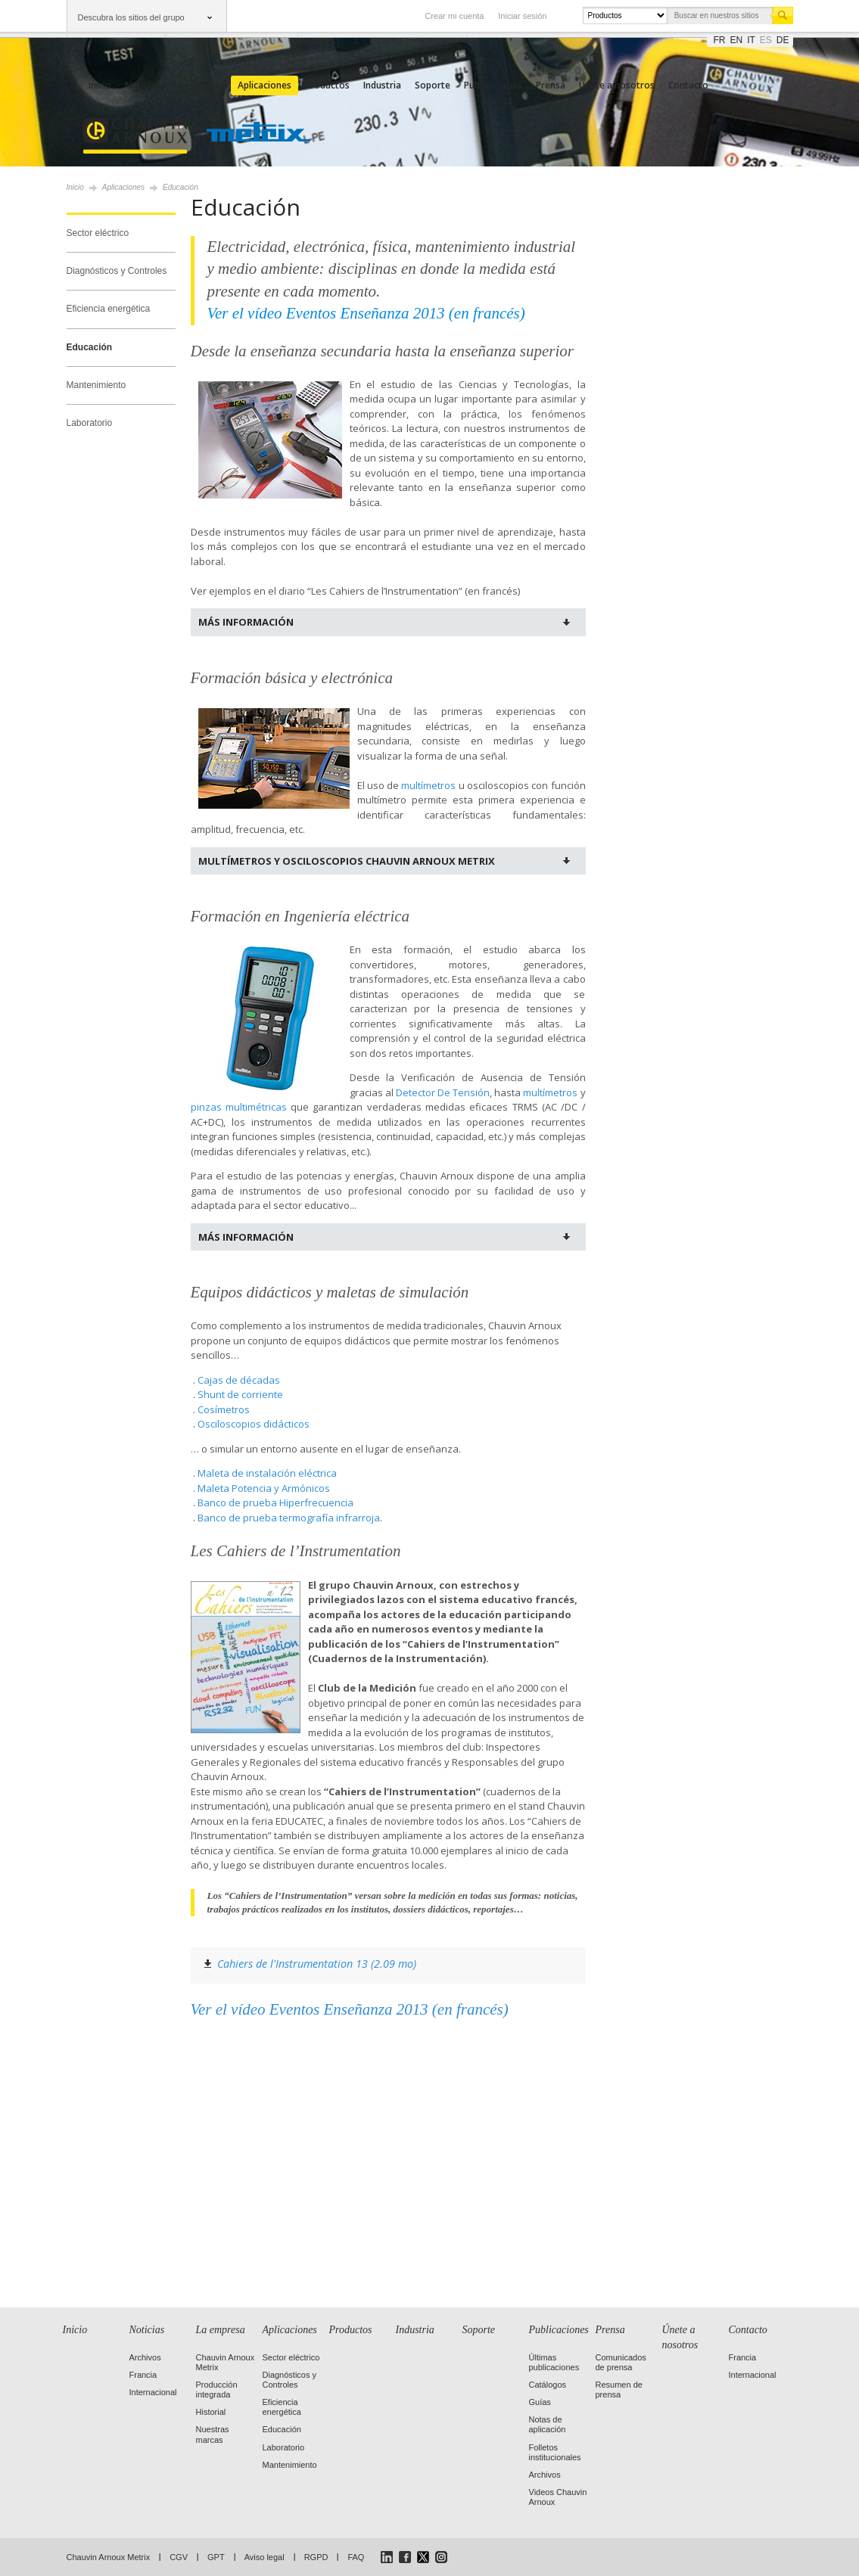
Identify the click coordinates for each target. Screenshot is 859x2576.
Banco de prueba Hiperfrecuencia (275, 1502)
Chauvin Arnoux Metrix (109, 2557)
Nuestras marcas (212, 2434)
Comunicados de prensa (621, 2362)
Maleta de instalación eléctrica (267, 1473)
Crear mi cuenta (454, 15)
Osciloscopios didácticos (254, 1424)
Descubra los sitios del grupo (131, 17)
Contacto (688, 85)
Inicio (100, 85)
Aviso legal (264, 2557)
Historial (211, 2411)
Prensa (550, 85)
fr (720, 40)
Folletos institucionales (555, 2452)
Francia (143, 2374)
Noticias (142, 85)
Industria (382, 85)
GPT (216, 2557)
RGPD (316, 2557)
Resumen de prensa (619, 2389)
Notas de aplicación (547, 2424)
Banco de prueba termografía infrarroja (289, 1517)
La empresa (199, 85)
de (783, 40)
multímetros (428, 785)
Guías (540, 2402)
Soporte (432, 85)
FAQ (355, 2557)
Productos (327, 85)
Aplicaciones (264, 85)
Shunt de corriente (240, 1394)
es (766, 40)
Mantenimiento (96, 385)
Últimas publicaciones (554, 2362)
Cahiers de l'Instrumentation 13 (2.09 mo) (316, 1963)
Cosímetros (224, 1409)
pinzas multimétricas (239, 1107)
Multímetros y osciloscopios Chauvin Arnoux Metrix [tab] (346, 861)
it (751, 40)
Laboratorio (90, 423)
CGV (179, 2557)
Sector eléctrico (98, 233)
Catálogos (548, 2384)
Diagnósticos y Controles (117, 271)
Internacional (153, 2392)
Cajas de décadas (239, 1380)
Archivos (145, 2357)
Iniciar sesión (522, 15)
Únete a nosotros (617, 85)
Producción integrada (217, 2389)
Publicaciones (493, 85)
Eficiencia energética (109, 308)
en (736, 40)
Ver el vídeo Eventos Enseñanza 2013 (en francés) (350, 2009)
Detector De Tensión (443, 1092)
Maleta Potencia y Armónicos (264, 1488)
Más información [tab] (246, 622)
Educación (90, 347)
